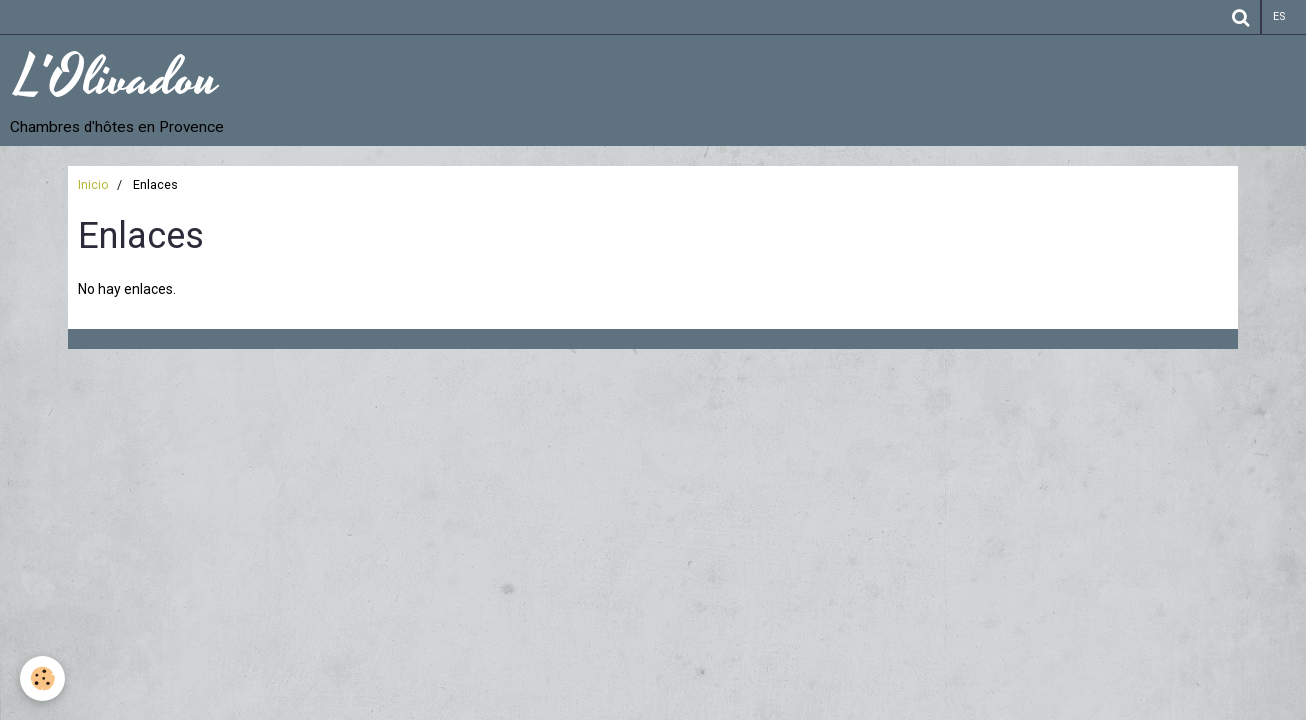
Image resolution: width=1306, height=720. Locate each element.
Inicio (93, 184)
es (1279, 16)
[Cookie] (42, 678)
